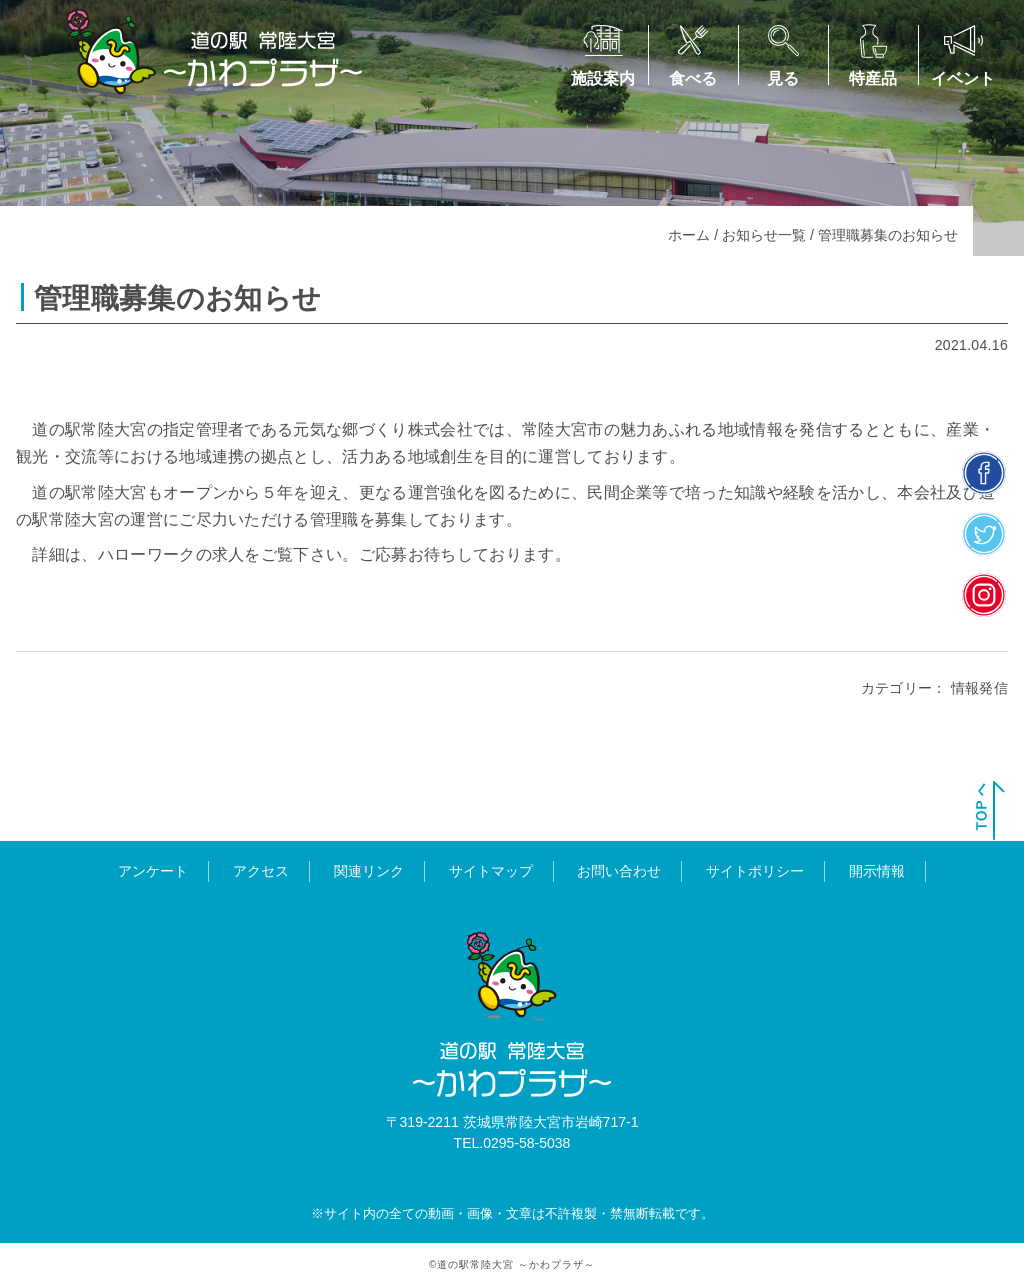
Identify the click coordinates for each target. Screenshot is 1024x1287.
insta (984, 594)
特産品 (873, 78)
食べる (693, 78)
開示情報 (877, 871)
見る (783, 78)
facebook (984, 472)
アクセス (261, 871)
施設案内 (603, 78)
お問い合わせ (619, 871)
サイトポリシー (755, 871)
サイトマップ (491, 871)
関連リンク (369, 871)
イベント (963, 78)
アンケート (153, 871)
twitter (984, 533)
